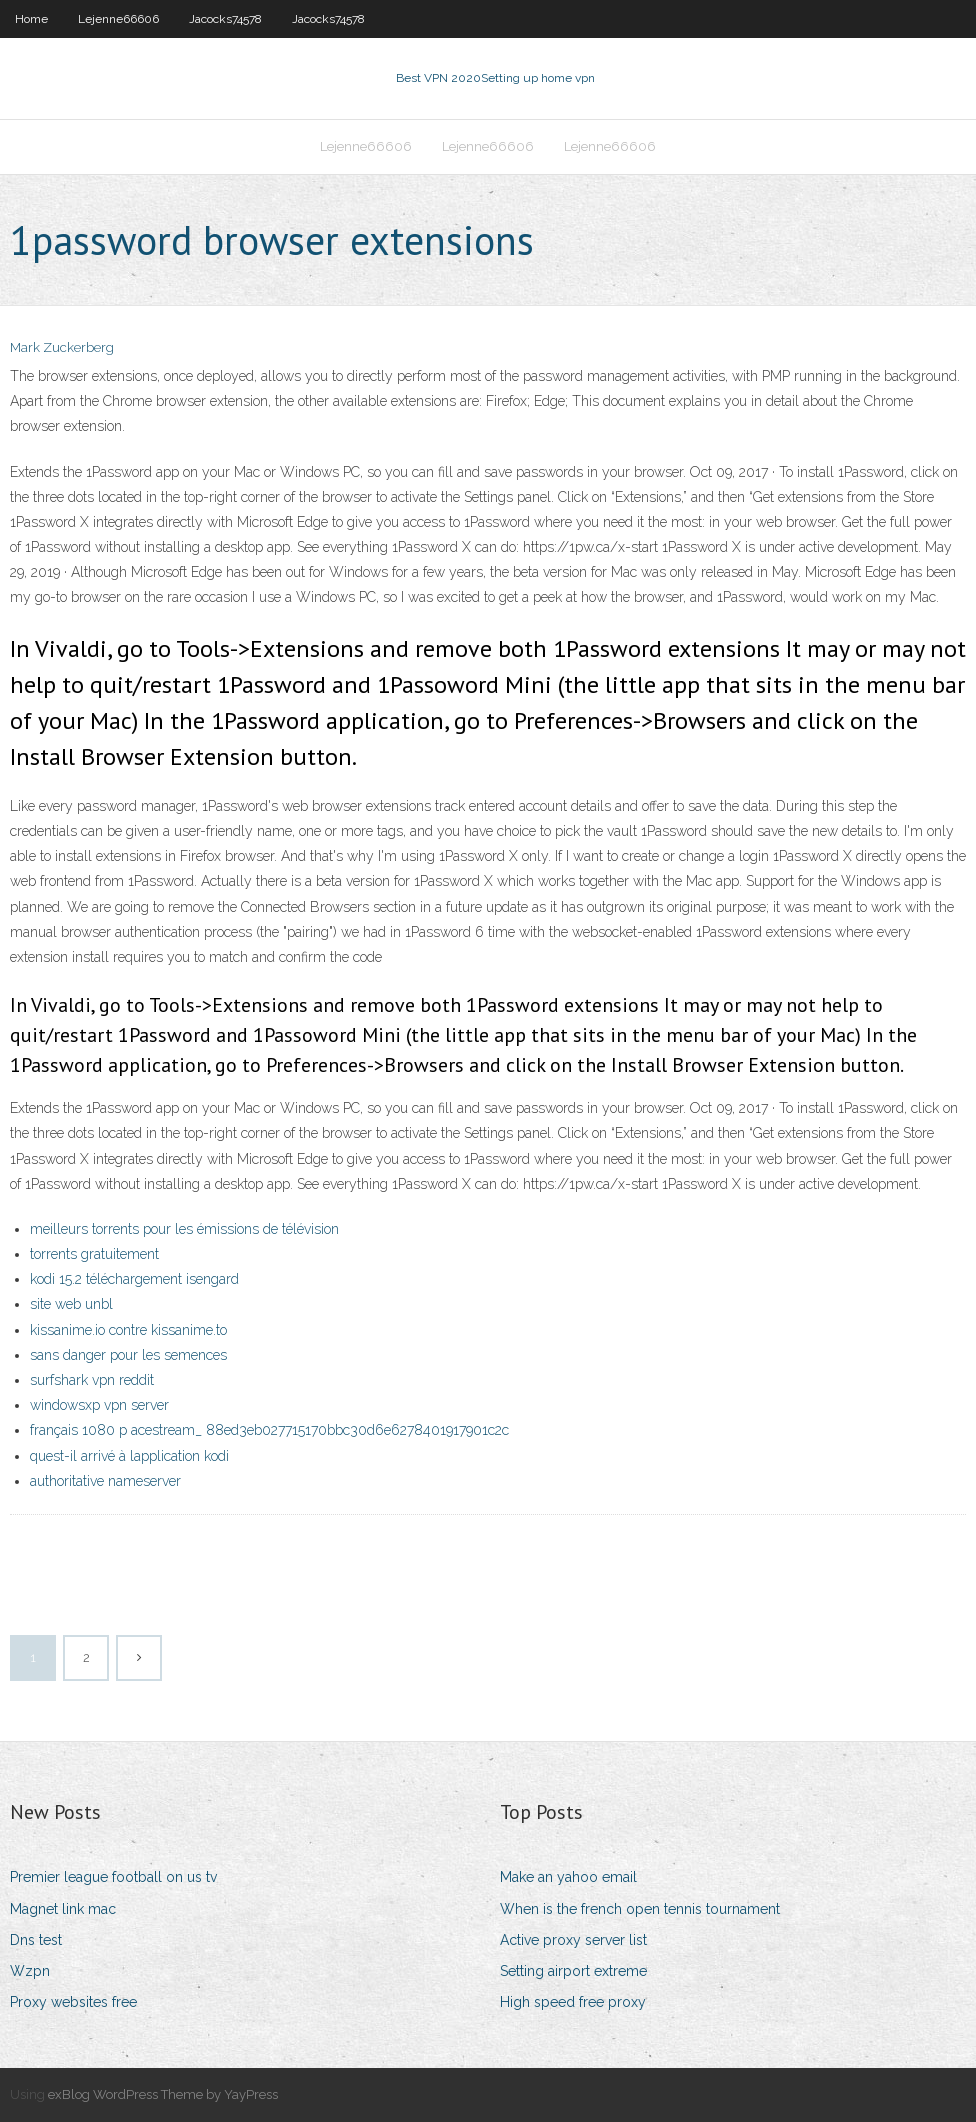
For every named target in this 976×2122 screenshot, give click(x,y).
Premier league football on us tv (113, 1877)
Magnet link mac (63, 1909)
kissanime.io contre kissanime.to (128, 1330)
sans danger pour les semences (128, 1355)
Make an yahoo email (568, 1877)
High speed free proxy (573, 2002)
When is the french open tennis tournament (640, 1909)
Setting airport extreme (573, 1971)
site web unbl (71, 1304)
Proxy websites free (73, 2002)
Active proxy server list (573, 1940)
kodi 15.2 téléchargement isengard (134, 1279)
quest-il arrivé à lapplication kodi (129, 1456)
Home (31, 19)
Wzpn (30, 1971)
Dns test (36, 1940)
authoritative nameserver (105, 1481)
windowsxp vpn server (99, 1405)
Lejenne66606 (118, 19)
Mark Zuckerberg (62, 347)
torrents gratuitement (94, 1254)
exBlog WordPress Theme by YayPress (163, 2094)
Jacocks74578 (225, 19)
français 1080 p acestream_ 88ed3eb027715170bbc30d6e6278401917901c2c (269, 1430)
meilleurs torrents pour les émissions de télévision (184, 1229)
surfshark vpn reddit (92, 1380)
